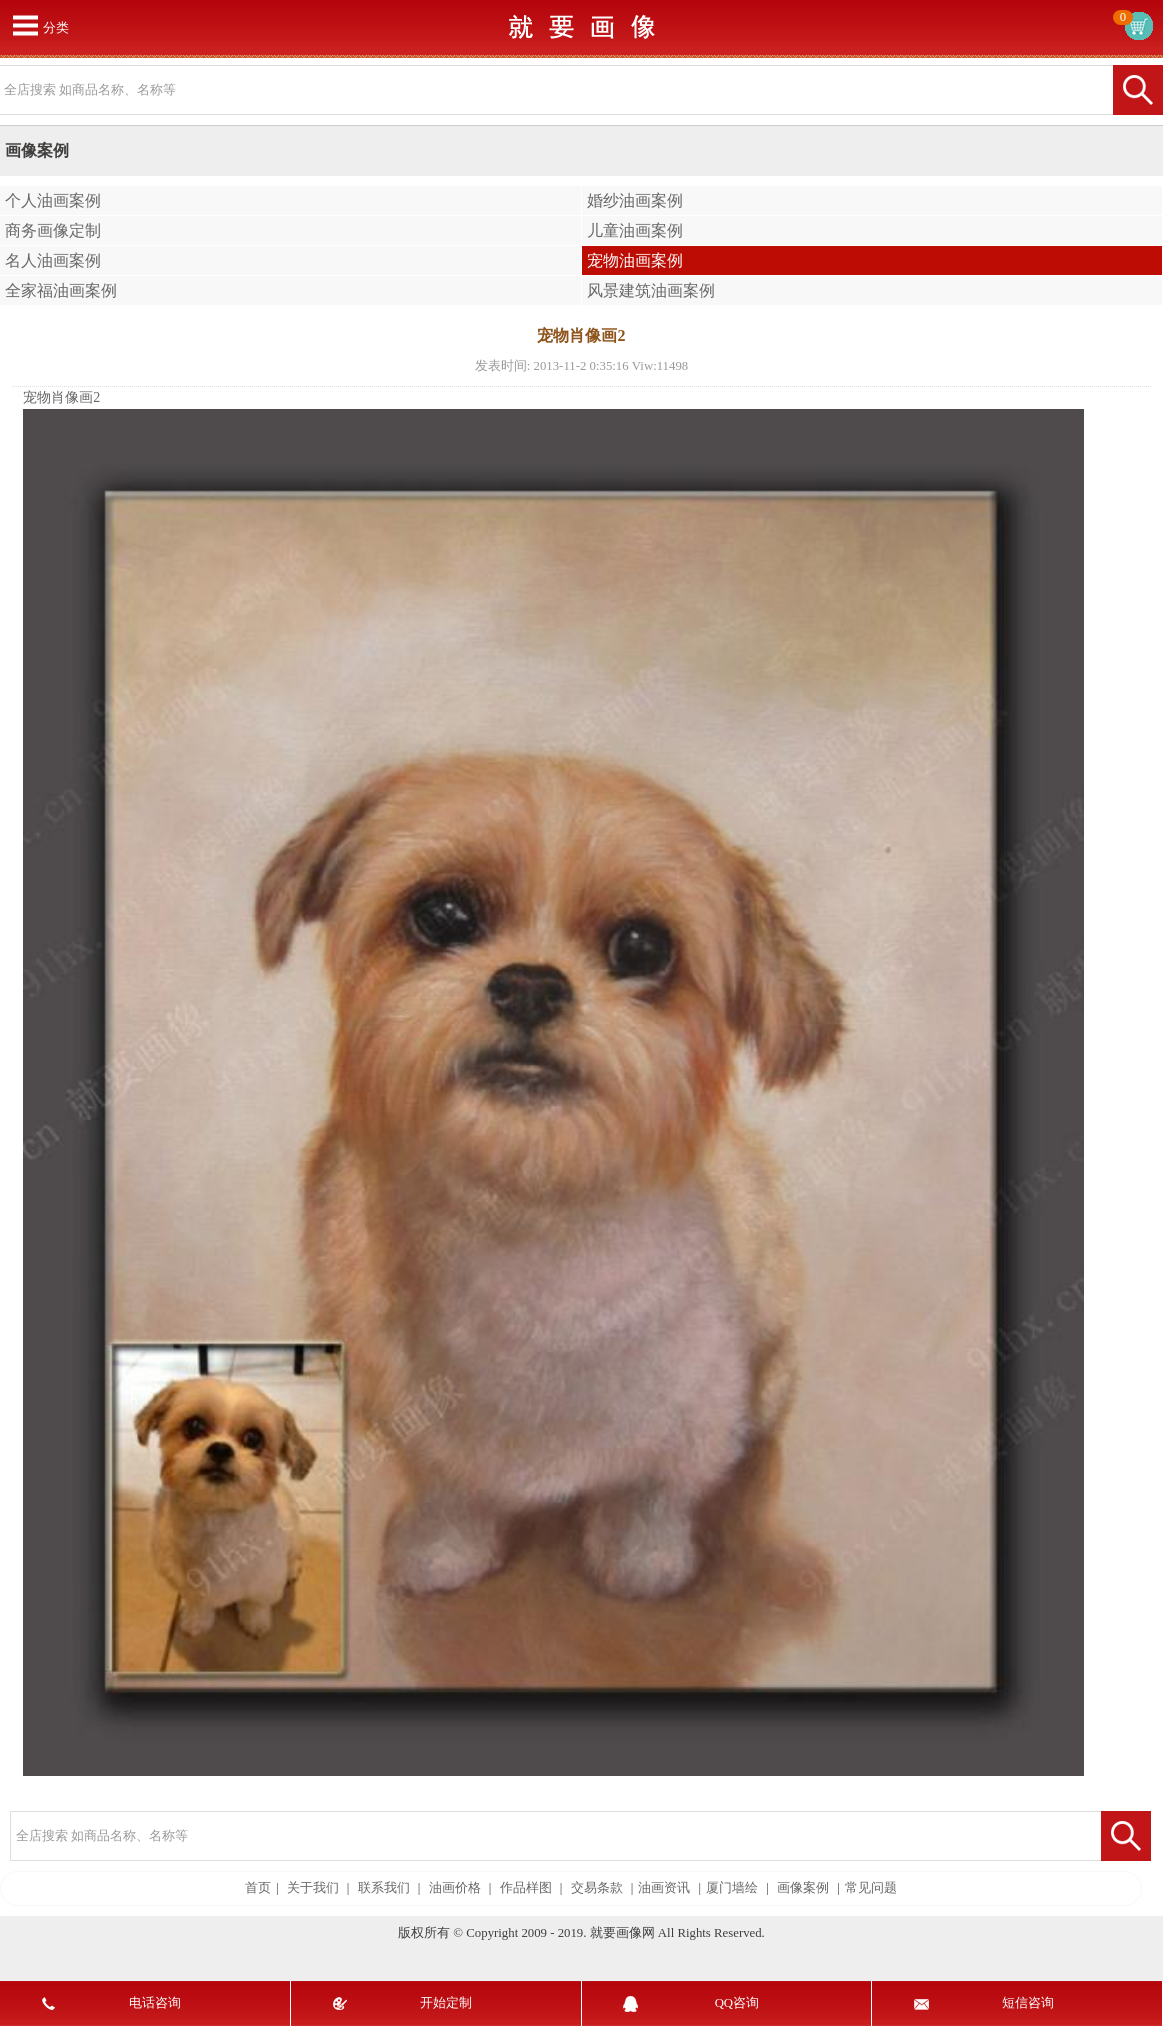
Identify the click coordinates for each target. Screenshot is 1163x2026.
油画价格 (455, 1888)
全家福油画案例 (61, 290)
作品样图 (526, 1888)
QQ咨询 (737, 2003)
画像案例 (803, 1888)
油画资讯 (664, 1888)
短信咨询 (1028, 2003)
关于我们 (313, 1888)
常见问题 (871, 1888)
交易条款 (597, 1888)
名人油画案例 (53, 260)
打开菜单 (25, 25)
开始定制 (446, 2003)
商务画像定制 (53, 230)
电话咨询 (155, 2003)
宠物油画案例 (635, 260)
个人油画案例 (53, 200)
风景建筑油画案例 (651, 290)
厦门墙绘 (732, 1888)
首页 (258, 1888)
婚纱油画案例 (635, 200)
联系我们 (384, 1888)
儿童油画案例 (635, 230)
